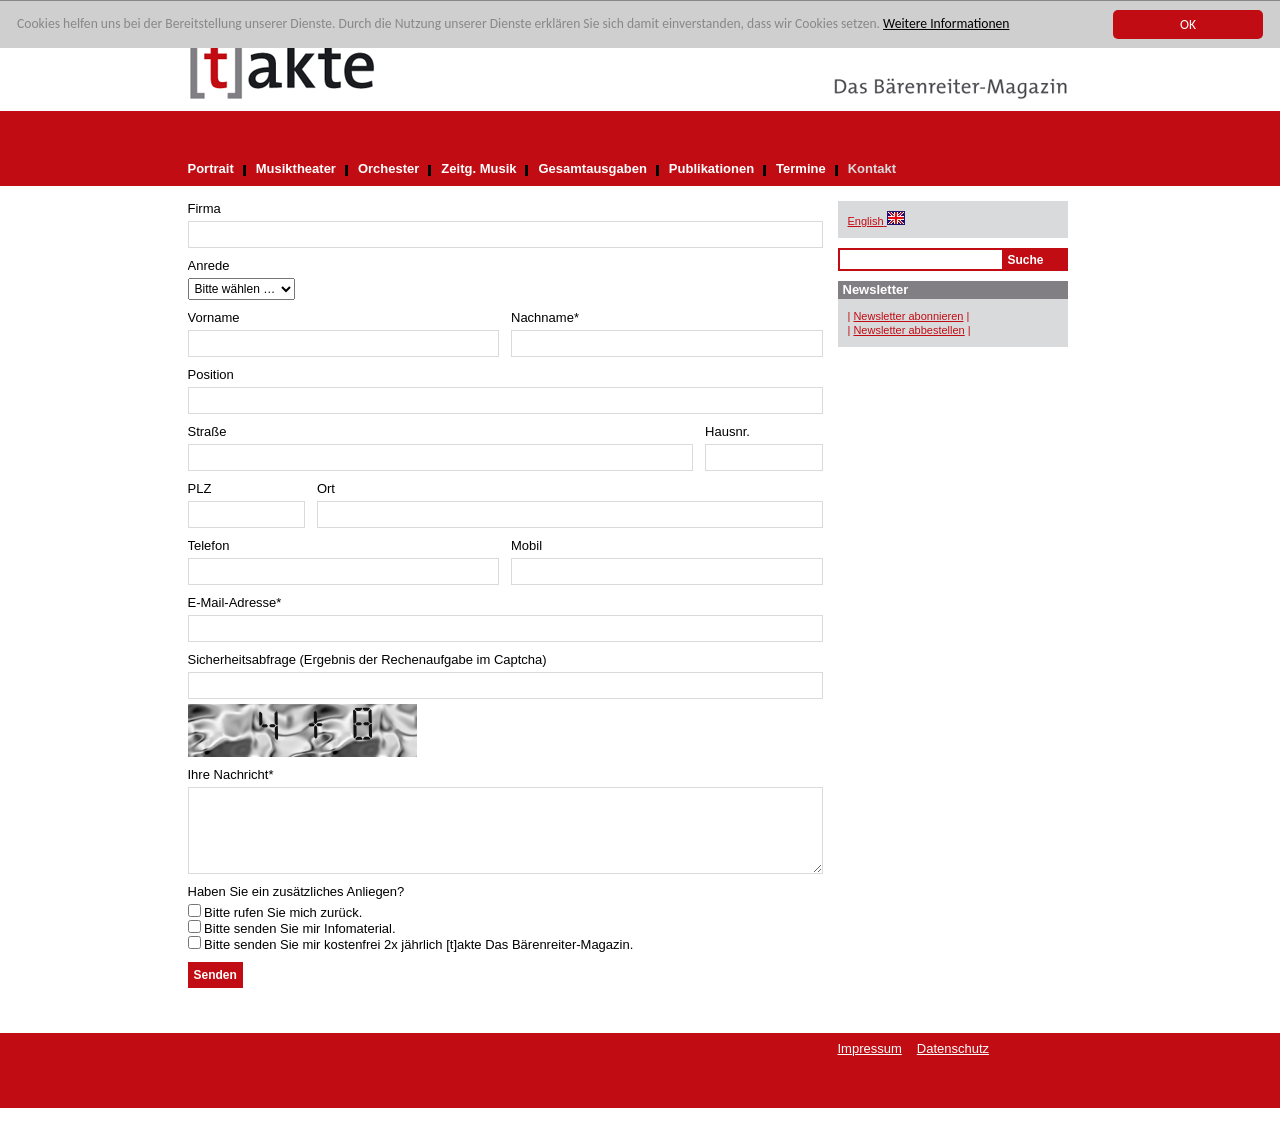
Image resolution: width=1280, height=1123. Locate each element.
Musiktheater (296, 168)
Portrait (211, 168)
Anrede (209, 265)
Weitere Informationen (946, 24)
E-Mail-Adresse (235, 602)
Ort (326, 488)
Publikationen (711, 168)
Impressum (870, 1063)
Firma (204, 208)
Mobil (526, 545)
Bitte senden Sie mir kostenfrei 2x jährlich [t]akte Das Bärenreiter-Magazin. (411, 959)
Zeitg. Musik (478, 168)
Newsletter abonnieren (908, 316)
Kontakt (872, 168)
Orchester (388, 168)
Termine (801, 168)
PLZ (200, 488)
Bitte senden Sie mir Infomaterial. (292, 943)
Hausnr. (727, 431)
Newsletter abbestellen (908, 330)
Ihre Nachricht (231, 774)
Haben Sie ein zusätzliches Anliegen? (296, 906)
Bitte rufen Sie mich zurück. (275, 927)
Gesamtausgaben (592, 168)
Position (211, 374)
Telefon (209, 545)
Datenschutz (953, 1063)
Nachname (545, 317)
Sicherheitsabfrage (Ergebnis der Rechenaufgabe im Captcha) (367, 659)
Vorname (214, 317)
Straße (207, 431)
